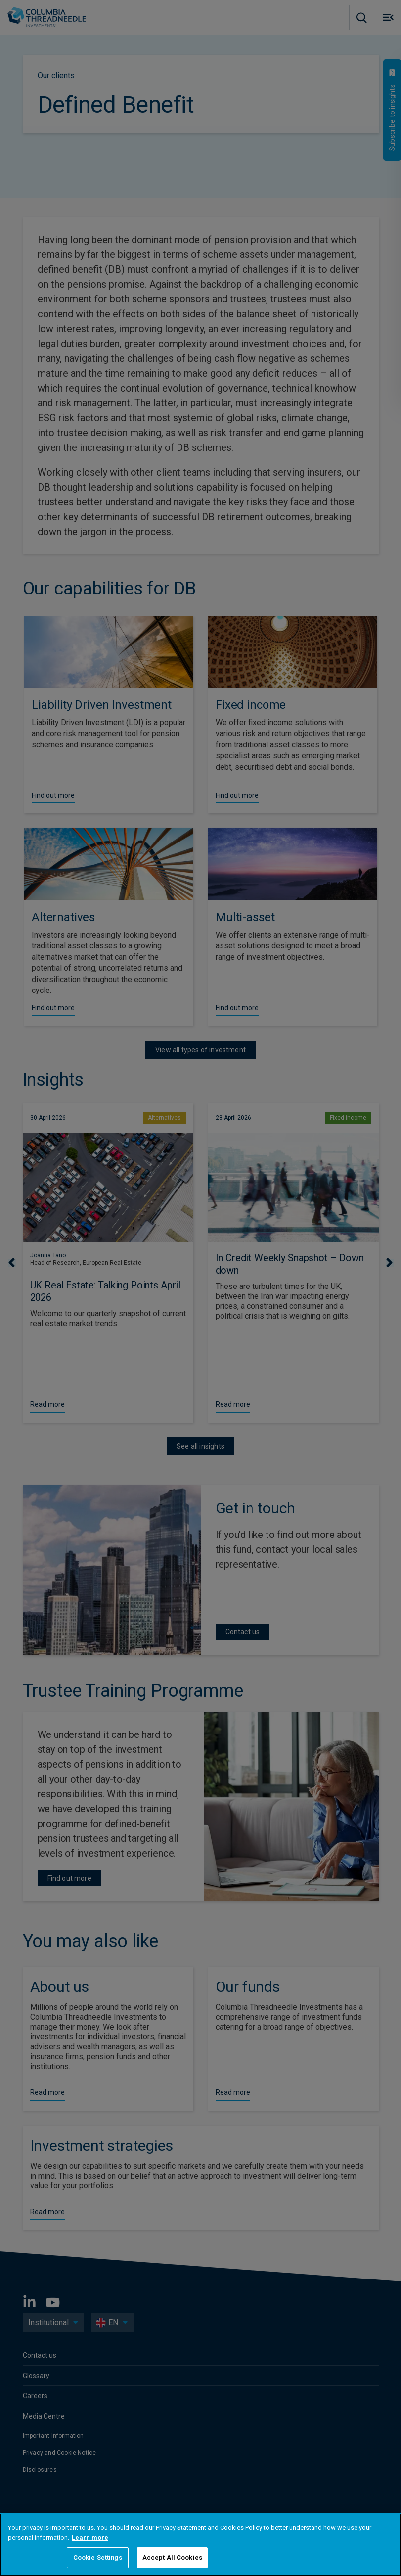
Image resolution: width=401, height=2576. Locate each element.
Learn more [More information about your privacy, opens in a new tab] (90, 2537)
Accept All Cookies (172, 2557)
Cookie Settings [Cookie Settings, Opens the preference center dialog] (97, 2557)
